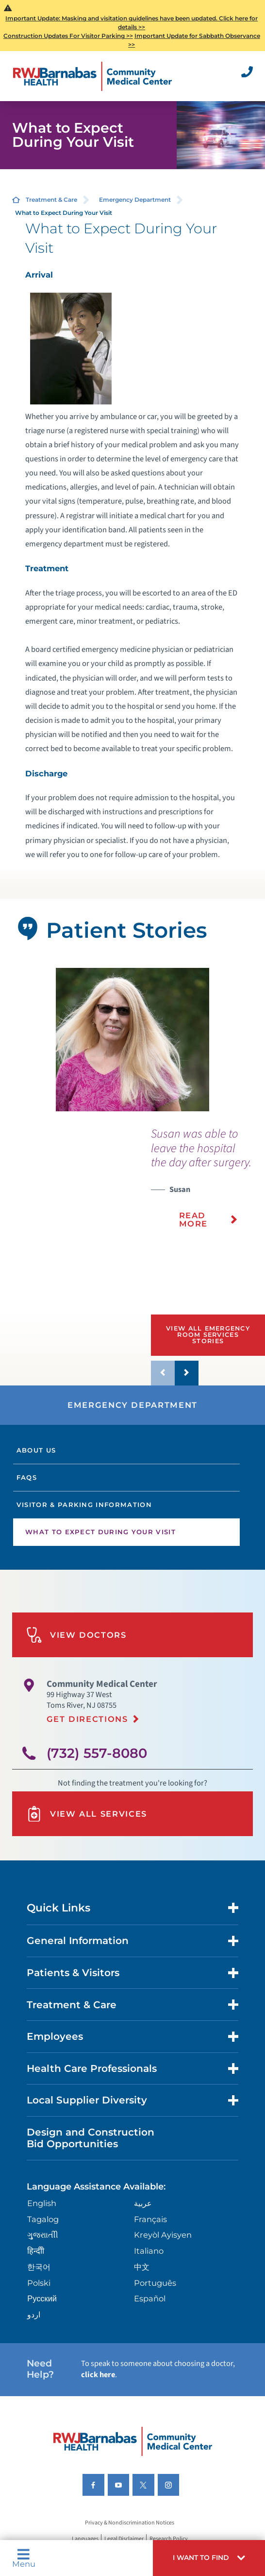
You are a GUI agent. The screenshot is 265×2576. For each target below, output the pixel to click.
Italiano (149, 2251)
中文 (141, 2267)
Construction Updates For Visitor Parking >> (68, 35)
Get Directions (87, 1719)
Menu (23, 2558)
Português (155, 2283)
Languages (85, 2539)
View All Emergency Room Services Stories (208, 1334)
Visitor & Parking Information (84, 1504)
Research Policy (168, 2539)
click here (98, 2375)
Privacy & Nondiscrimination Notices (129, 2523)
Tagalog (43, 2219)
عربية (143, 2203)
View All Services (86, 1814)
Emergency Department (135, 199)
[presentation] (208, 1184)
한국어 (38, 2267)
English (41, 2203)
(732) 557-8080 (97, 1753)
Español (150, 2298)
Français (150, 2219)
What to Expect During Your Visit (100, 1532)
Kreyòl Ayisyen (163, 2235)
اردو (33, 2314)
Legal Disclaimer (124, 2539)
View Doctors (76, 1635)
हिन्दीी (35, 2251)
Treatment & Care (51, 199)
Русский (42, 2298)
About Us (36, 1450)
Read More (193, 1219)
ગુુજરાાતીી (42, 2235)
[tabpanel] (133, 1039)
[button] (209, 2558)
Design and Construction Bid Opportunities (90, 2138)
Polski (38, 2283)
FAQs (27, 1477)
